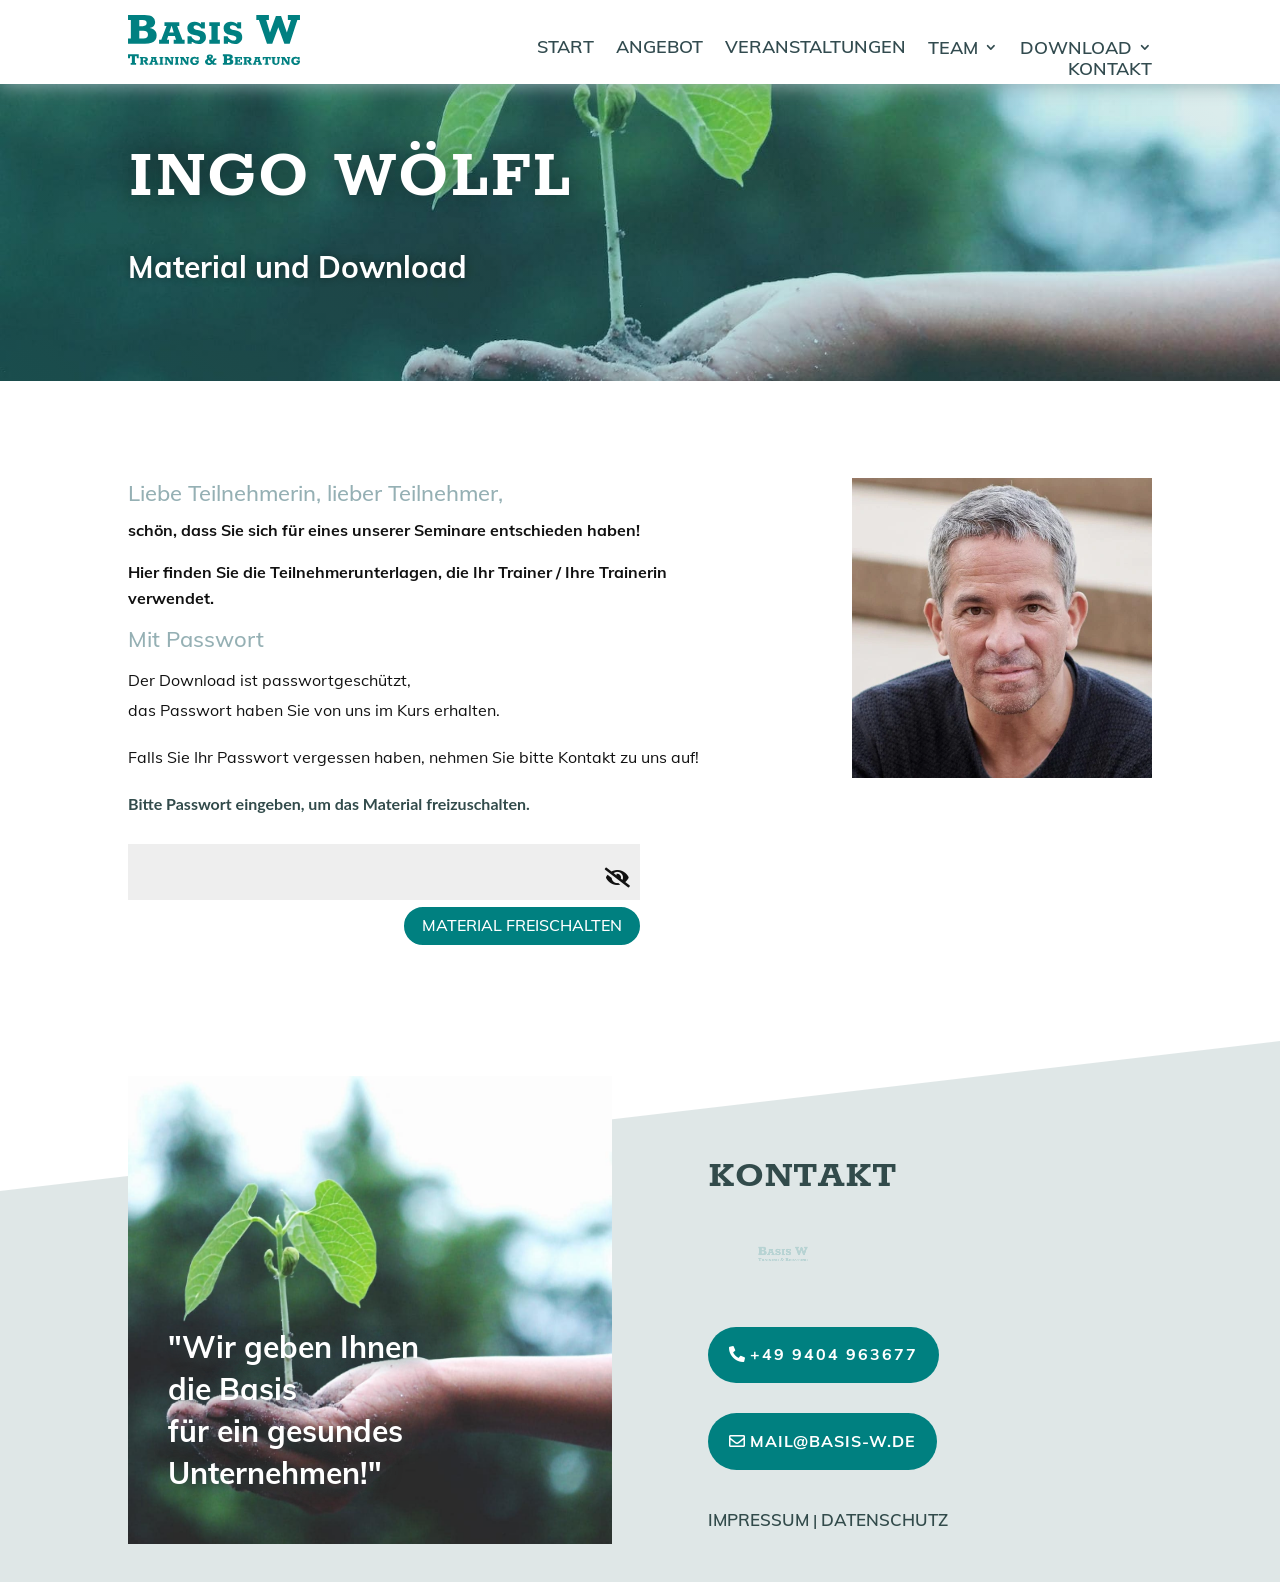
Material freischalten (522, 925)
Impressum (758, 1519)
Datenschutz (884, 1519)
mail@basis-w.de (833, 1441)
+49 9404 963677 (834, 1354)
